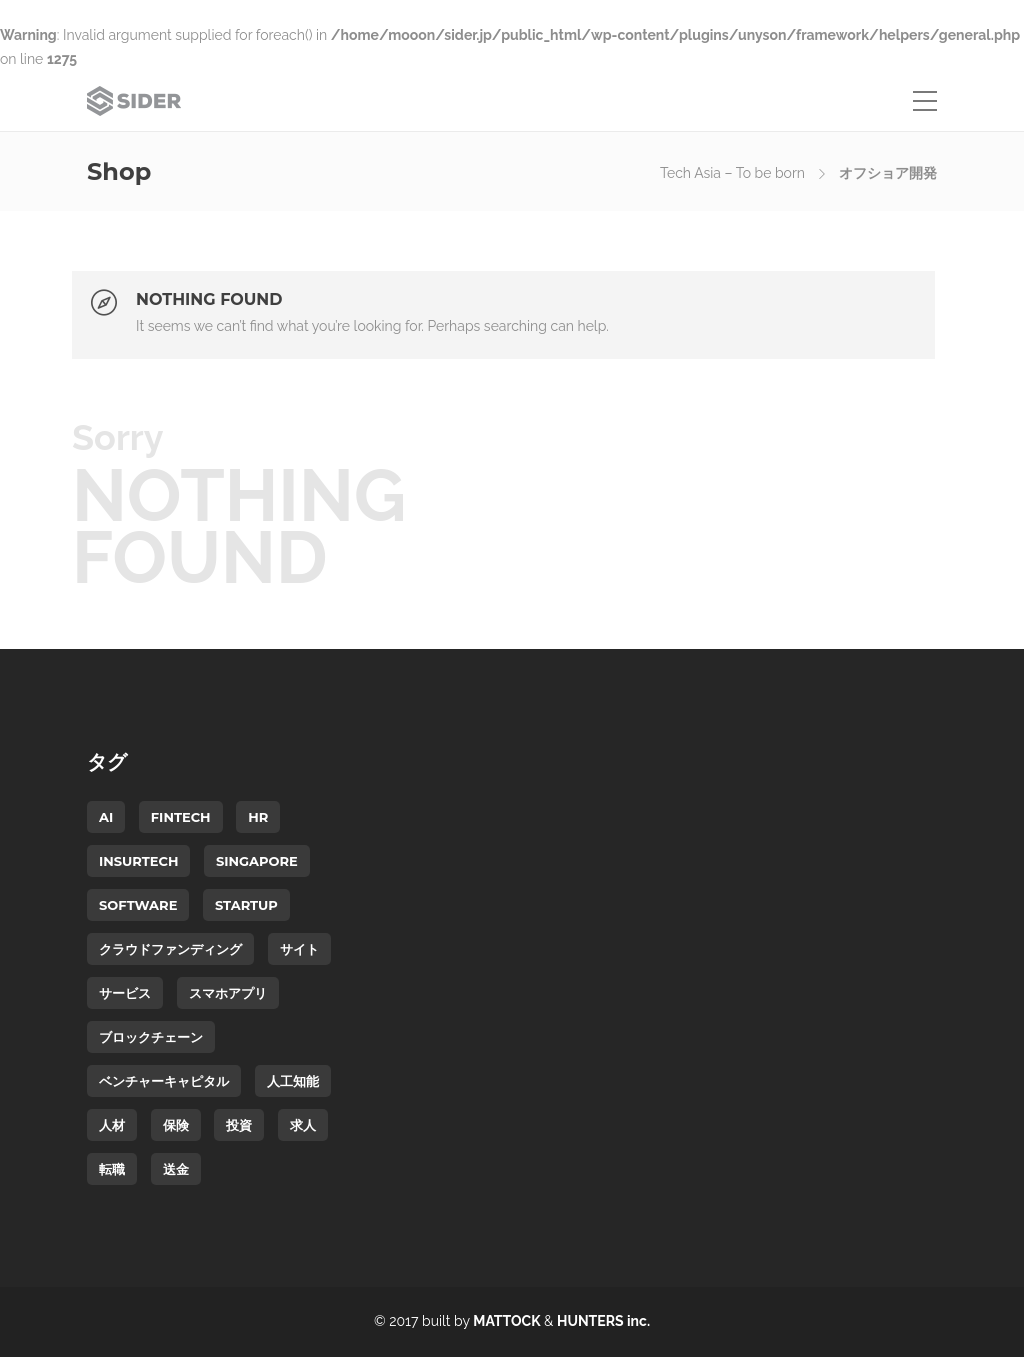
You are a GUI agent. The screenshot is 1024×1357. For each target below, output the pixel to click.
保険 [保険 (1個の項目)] (176, 1125)
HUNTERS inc (602, 1321)
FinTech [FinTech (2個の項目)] (181, 817)
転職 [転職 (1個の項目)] (112, 1169)
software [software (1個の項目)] (138, 905)
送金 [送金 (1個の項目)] (176, 1169)
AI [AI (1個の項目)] (106, 817)
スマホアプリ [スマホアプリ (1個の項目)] (228, 993)
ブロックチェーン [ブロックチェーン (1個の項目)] (151, 1037)
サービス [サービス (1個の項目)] (125, 993)
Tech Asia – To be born (732, 173)
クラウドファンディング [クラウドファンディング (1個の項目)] (170, 949)
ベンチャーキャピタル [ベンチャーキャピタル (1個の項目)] (164, 1081)
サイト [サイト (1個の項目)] (299, 949)
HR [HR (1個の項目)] (258, 817)
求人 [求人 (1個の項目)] (303, 1125)
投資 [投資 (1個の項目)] (239, 1125)
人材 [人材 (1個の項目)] (112, 1125)
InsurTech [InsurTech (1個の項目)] (138, 861)
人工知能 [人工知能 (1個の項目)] (293, 1081)
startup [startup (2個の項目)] (246, 905)
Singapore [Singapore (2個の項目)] (257, 861)
